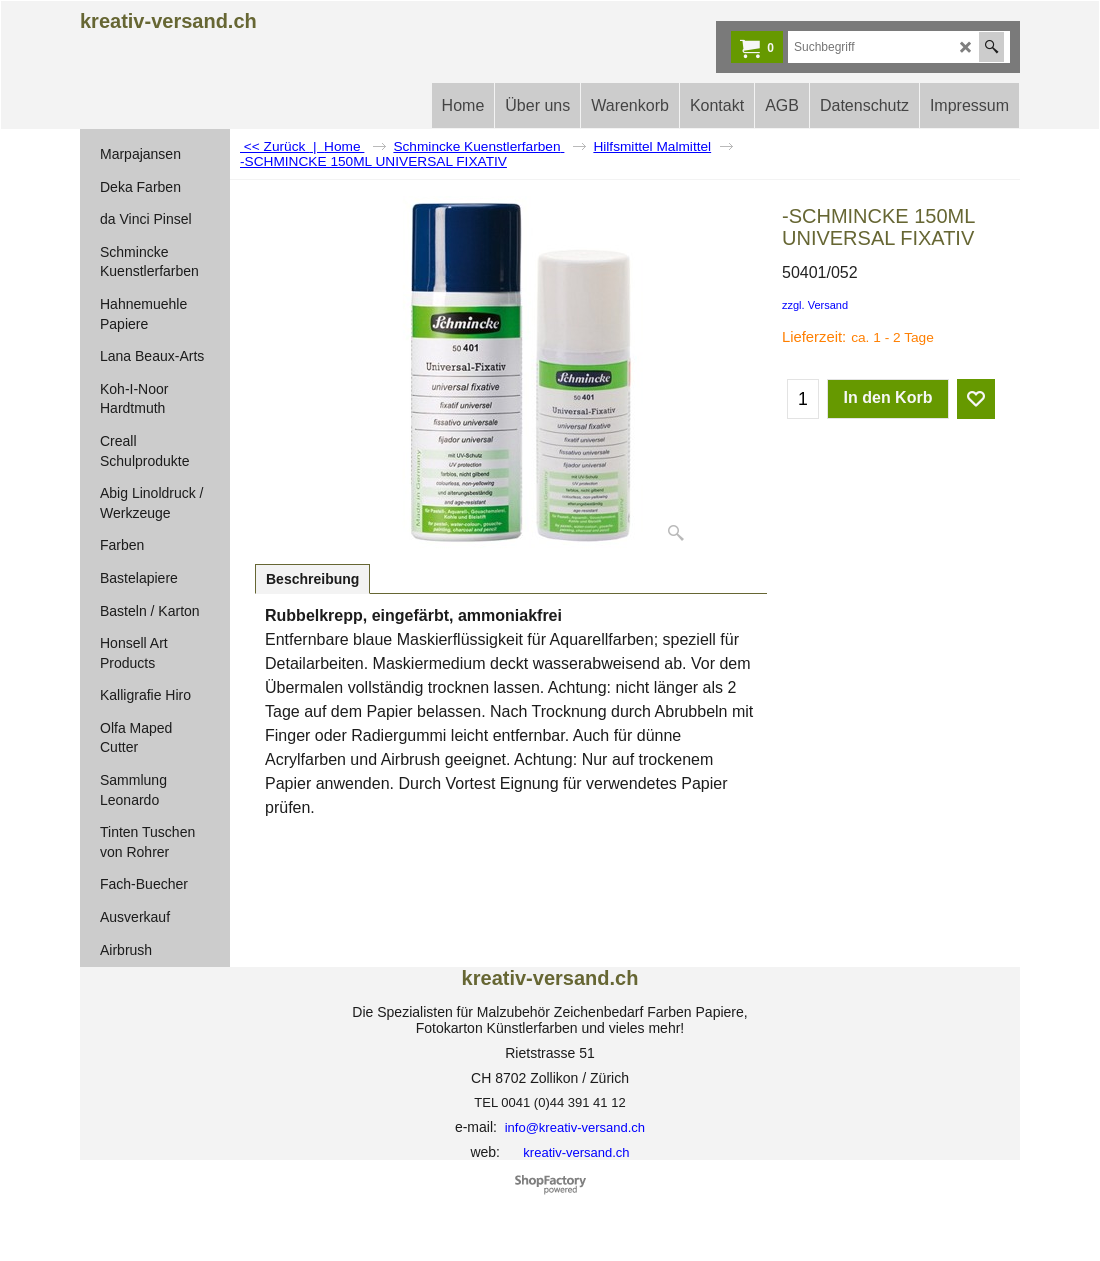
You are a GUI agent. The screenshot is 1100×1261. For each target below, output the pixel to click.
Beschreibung (312, 579)
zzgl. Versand (815, 305)
